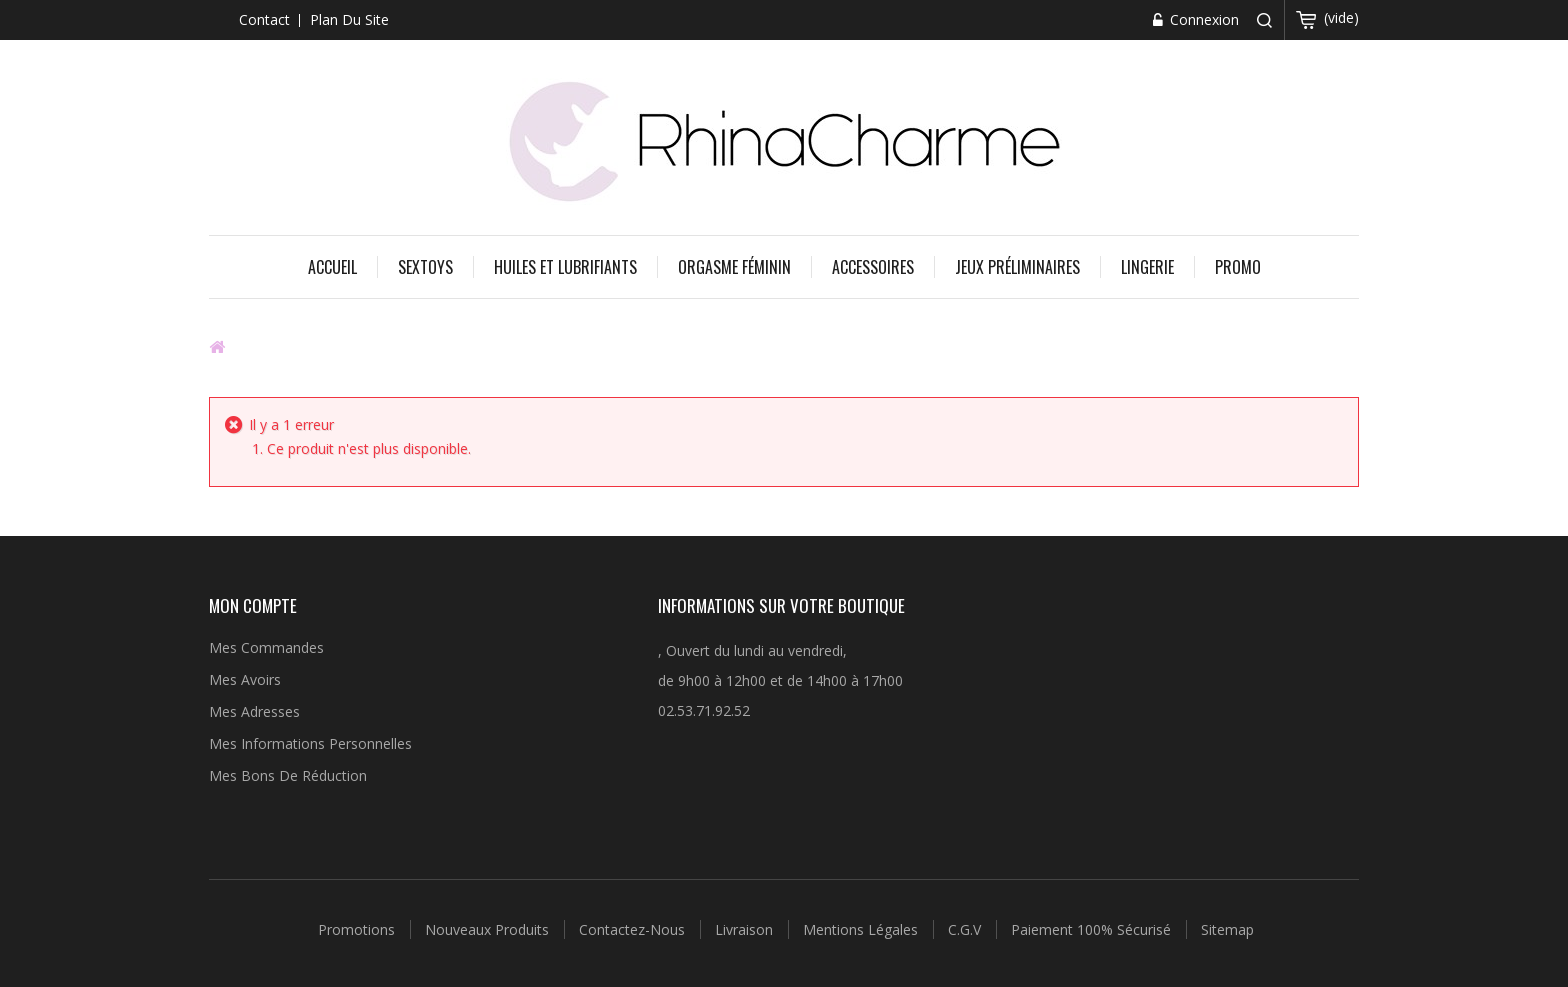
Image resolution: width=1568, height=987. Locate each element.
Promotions (358, 929)
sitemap (1227, 929)
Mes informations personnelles (310, 743)
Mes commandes (266, 647)
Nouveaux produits (489, 929)
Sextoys (425, 267)
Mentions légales (862, 929)
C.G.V (966, 929)
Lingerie (1147, 267)
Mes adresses (254, 711)
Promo (1238, 267)
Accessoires (873, 267)
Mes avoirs (245, 679)
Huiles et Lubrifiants (565, 267)
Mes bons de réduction (288, 775)
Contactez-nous (634, 929)
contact (264, 19)
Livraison (746, 929)
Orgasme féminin (734, 267)
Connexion (1202, 19)
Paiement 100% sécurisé (1093, 929)
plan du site (349, 19)
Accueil (332, 267)
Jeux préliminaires (1017, 267)
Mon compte (253, 605)
